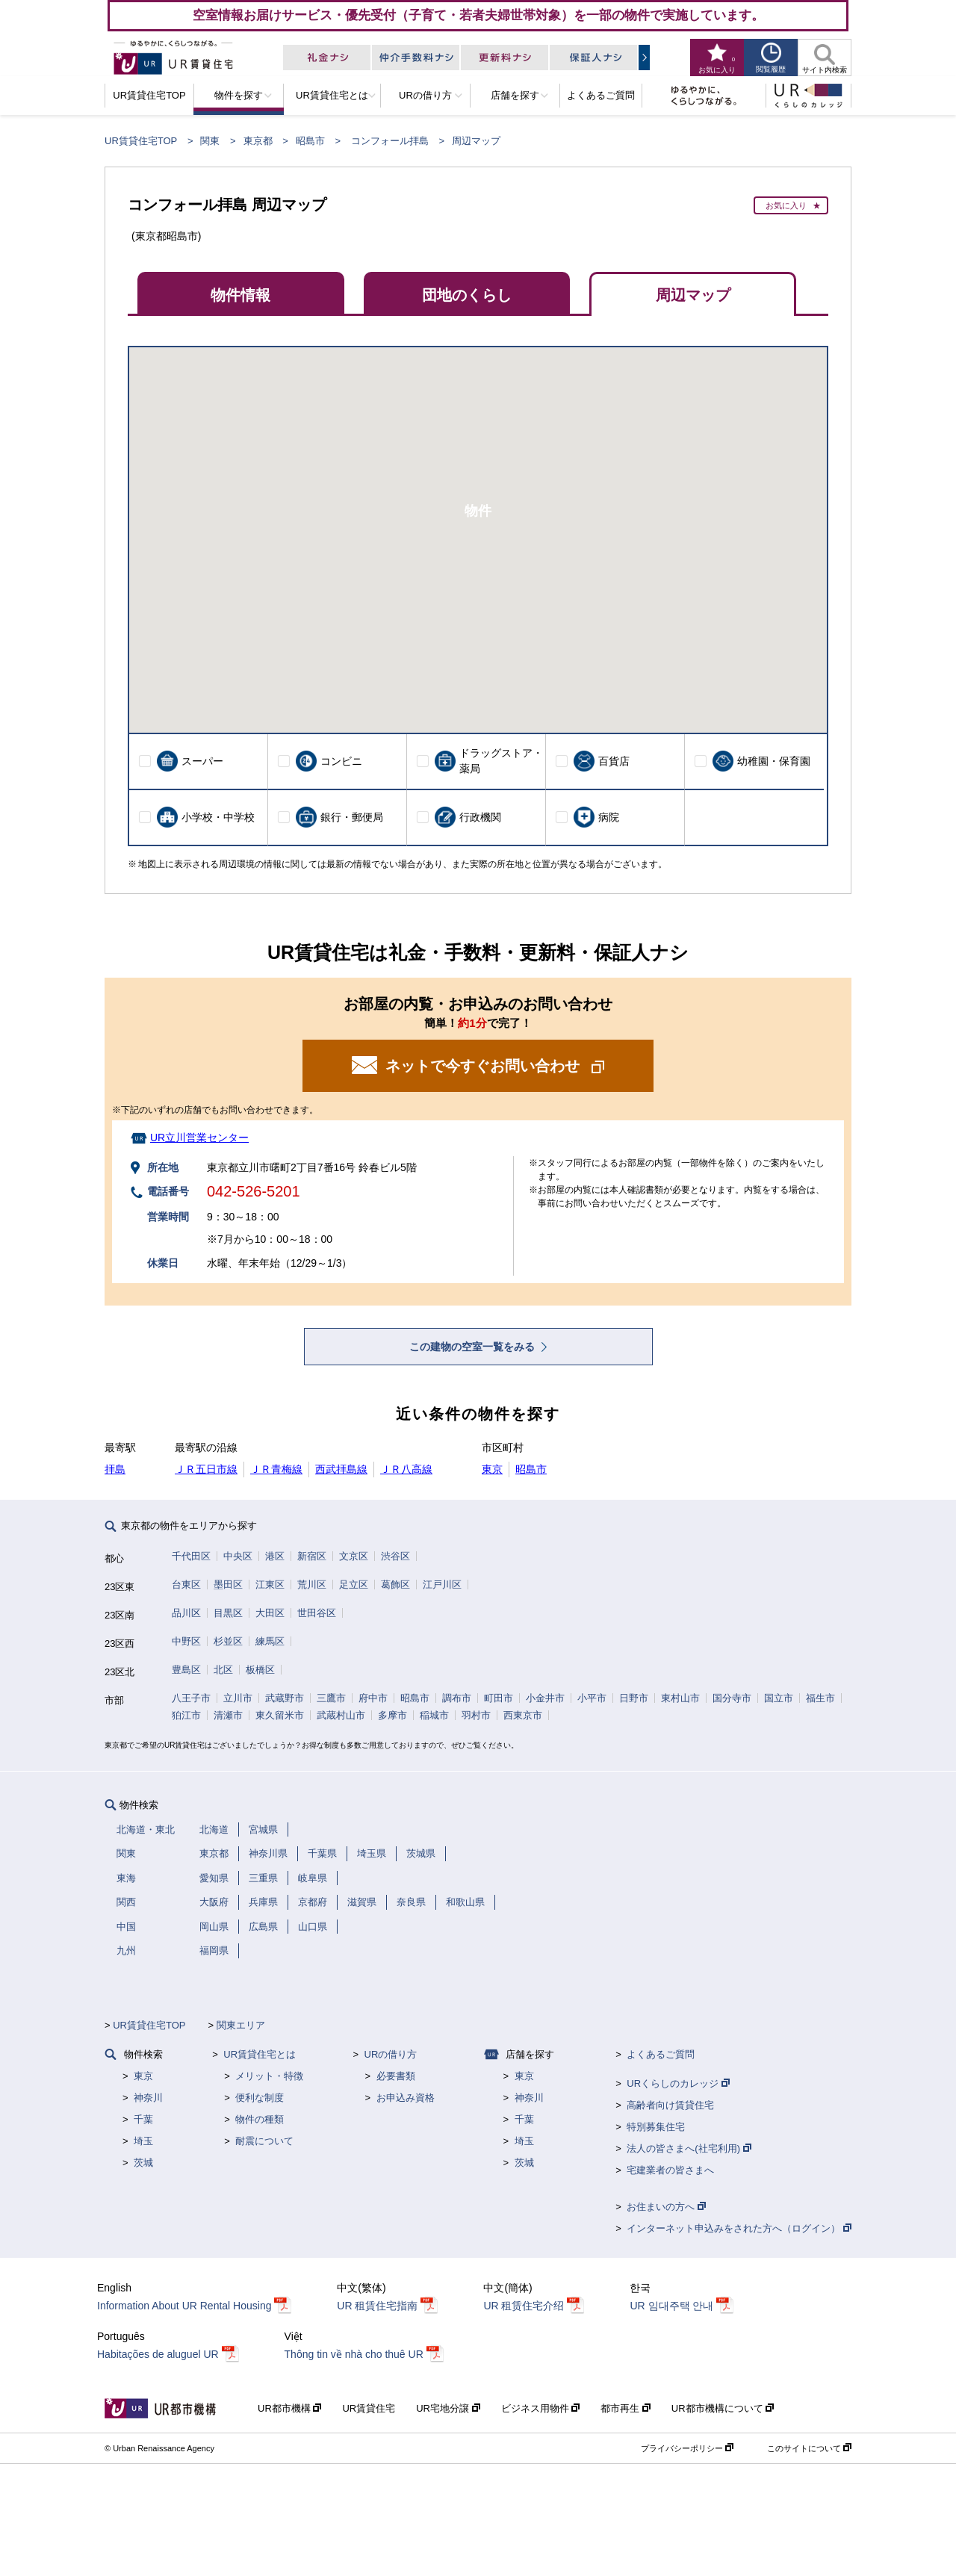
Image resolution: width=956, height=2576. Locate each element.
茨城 (143, 2162)
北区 (223, 1670)
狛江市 (186, 1715)
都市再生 (625, 2408)
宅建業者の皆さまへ (670, 2170)
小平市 (591, 1698)
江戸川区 (442, 1584)
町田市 (498, 1698)
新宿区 (311, 1556)
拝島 (115, 1469)
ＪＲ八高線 (406, 1469)
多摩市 (392, 1715)
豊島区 (186, 1670)
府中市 (373, 1698)
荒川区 (311, 1584)
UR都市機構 (289, 2408)
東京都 (258, 140)
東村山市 (680, 1698)
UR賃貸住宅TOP (141, 140)
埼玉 (143, 2141)
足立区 (353, 1584)
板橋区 (260, 1670)
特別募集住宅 (656, 2126)
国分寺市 (732, 1698)
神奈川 (148, 2097)
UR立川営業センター (199, 1137)
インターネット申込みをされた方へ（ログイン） (739, 2228)
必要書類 (395, 2076)
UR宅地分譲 (447, 2408)
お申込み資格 (405, 2097)
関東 (210, 140)
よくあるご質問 (661, 2054)
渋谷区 (395, 1556)
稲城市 (434, 1715)
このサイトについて (809, 2448)
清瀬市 (228, 1715)
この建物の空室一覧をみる (473, 1347)
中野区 (186, 1641)
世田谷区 (316, 1613)
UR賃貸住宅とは (259, 2054)
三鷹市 (331, 1698)
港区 (275, 1556)
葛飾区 (395, 1584)
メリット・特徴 (269, 2076)
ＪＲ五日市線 (206, 1469)
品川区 (186, 1613)
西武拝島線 (341, 1469)
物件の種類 (259, 2119)
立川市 (237, 1698)
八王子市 (191, 1698)
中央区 (237, 1556)
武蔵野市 (284, 1698)
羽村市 (476, 1715)
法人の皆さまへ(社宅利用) (689, 2148)
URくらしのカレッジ (678, 2083)
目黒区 (228, 1613)
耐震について (264, 2141)
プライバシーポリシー (687, 2448)
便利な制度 (259, 2097)
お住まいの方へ (666, 2206)
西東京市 (522, 1715)
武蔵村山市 (341, 1715)
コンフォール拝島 (390, 140)
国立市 (778, 1698)
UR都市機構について (722, 2408)
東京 (492, 1469)
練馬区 (270, 1641)
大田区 (270, 1613)
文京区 (353, 1556)
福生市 (820, 1698)
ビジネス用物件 (540, 2408)
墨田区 (228, 1584)
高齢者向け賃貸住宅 (670, 2105)
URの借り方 (391, 2054)
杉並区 (228, 1641)
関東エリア (241, 2025)
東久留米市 (279, 1715)
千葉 (143, 2119)
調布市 (456, 1698)
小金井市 (545, 1698)
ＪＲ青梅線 (276, 1469)
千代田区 (191, 1556)
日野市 (633, 1698)
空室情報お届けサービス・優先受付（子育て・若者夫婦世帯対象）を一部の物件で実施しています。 (478, 14)
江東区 (270, 1584)
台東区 (186, 1584)
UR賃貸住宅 (368, 2408)
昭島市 (310, 140)
